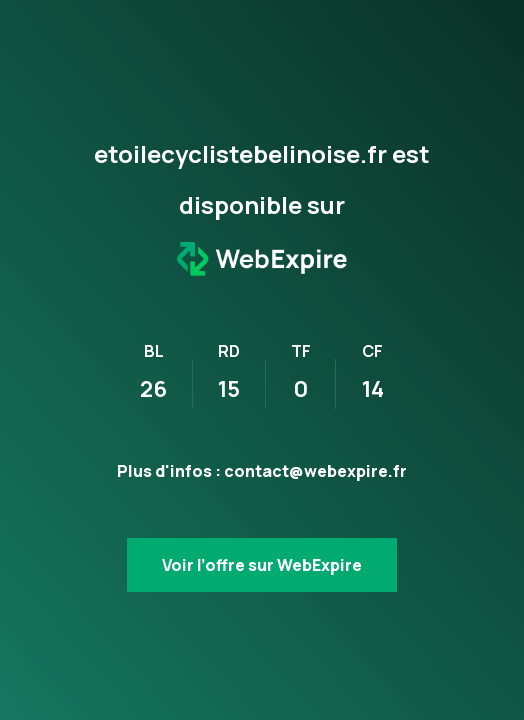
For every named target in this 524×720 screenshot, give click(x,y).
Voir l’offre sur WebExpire (262, 565)
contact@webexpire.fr (315, 471)
